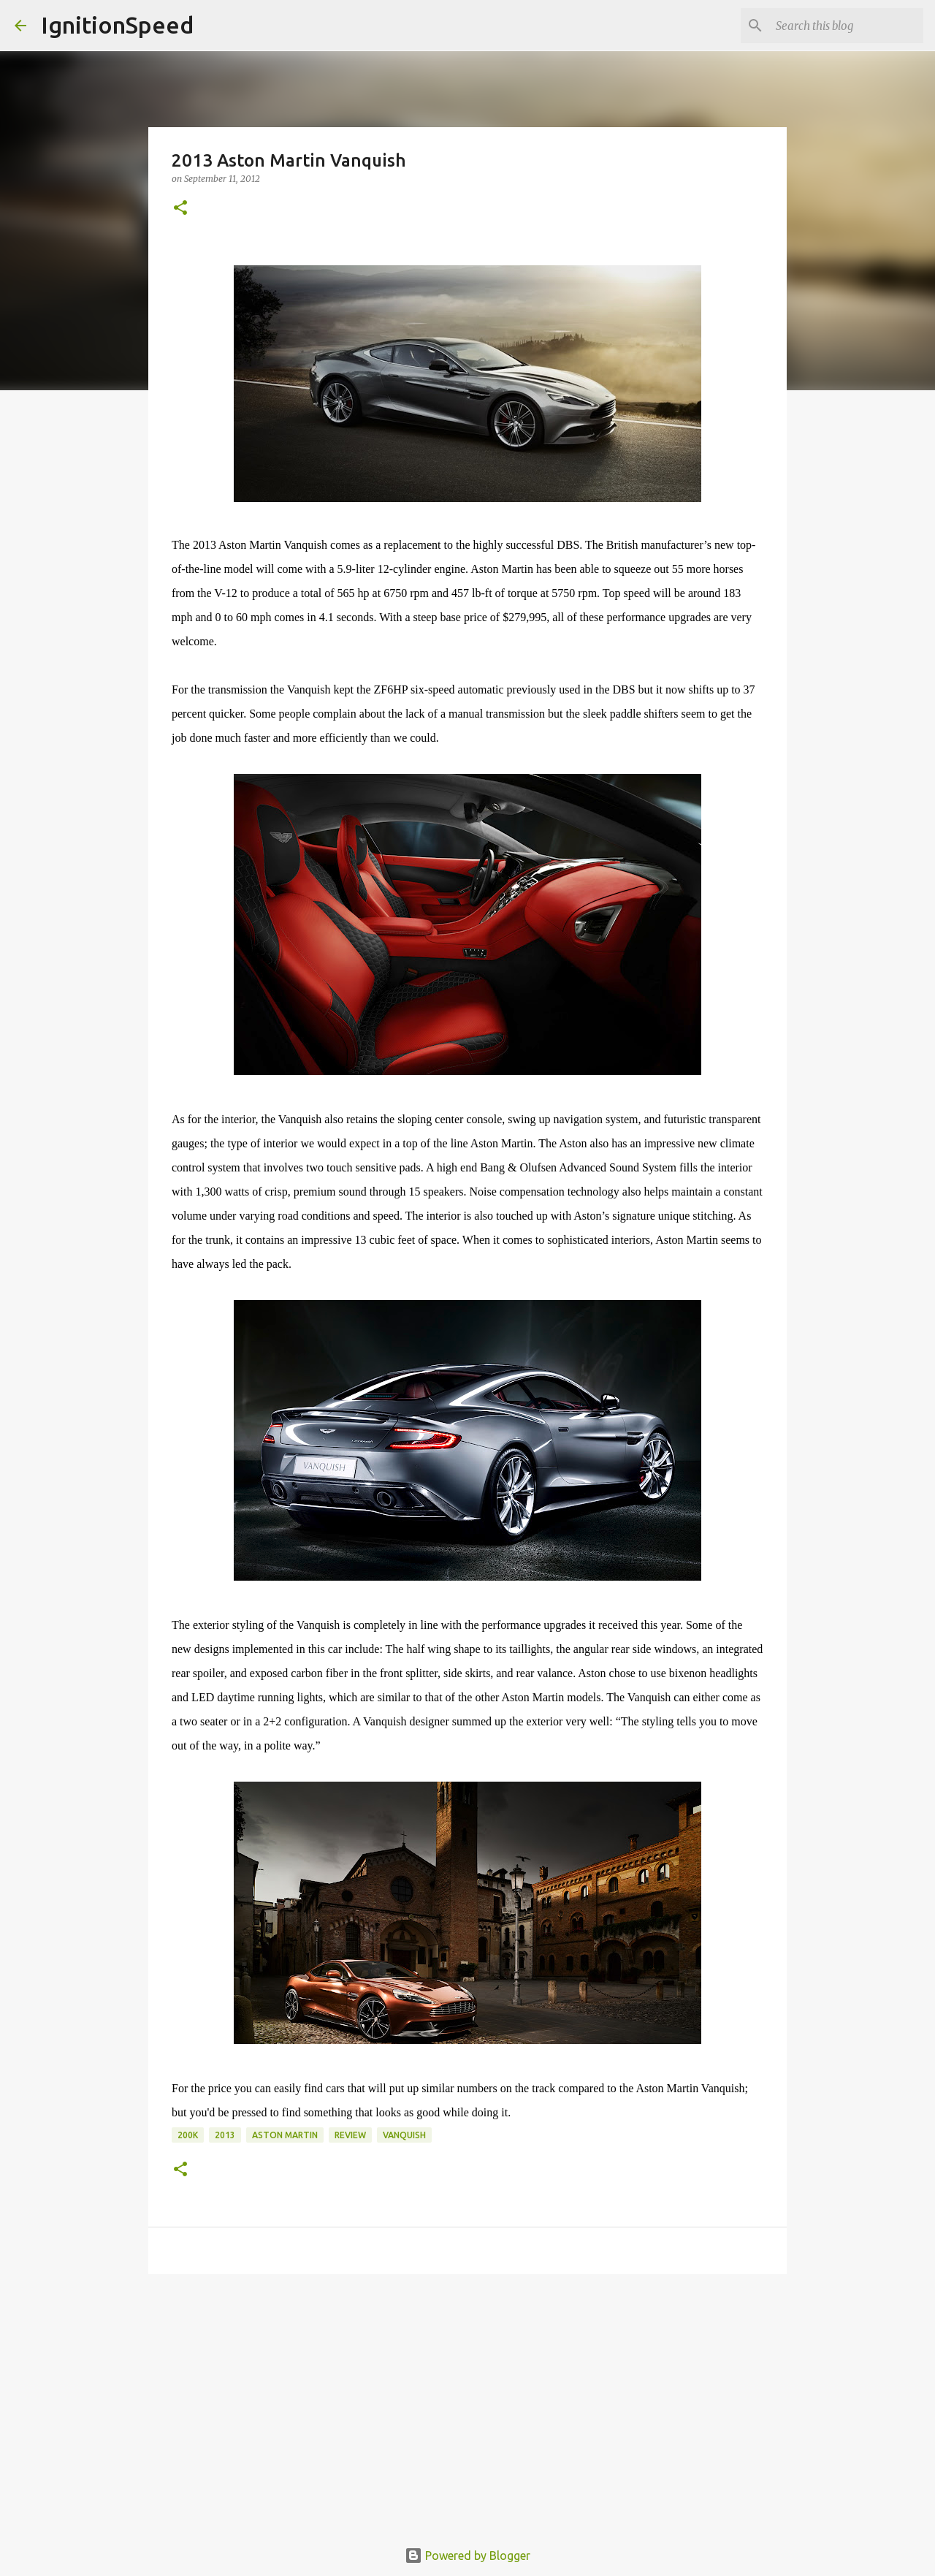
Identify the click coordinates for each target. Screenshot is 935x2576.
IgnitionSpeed (117, 25)
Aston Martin (285, 2135)
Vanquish (404, 2135)
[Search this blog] (846, 25)
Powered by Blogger (467, 2555)
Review (350, 2135)
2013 (225, 2135)
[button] (180, 209)
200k (188, 2135)
